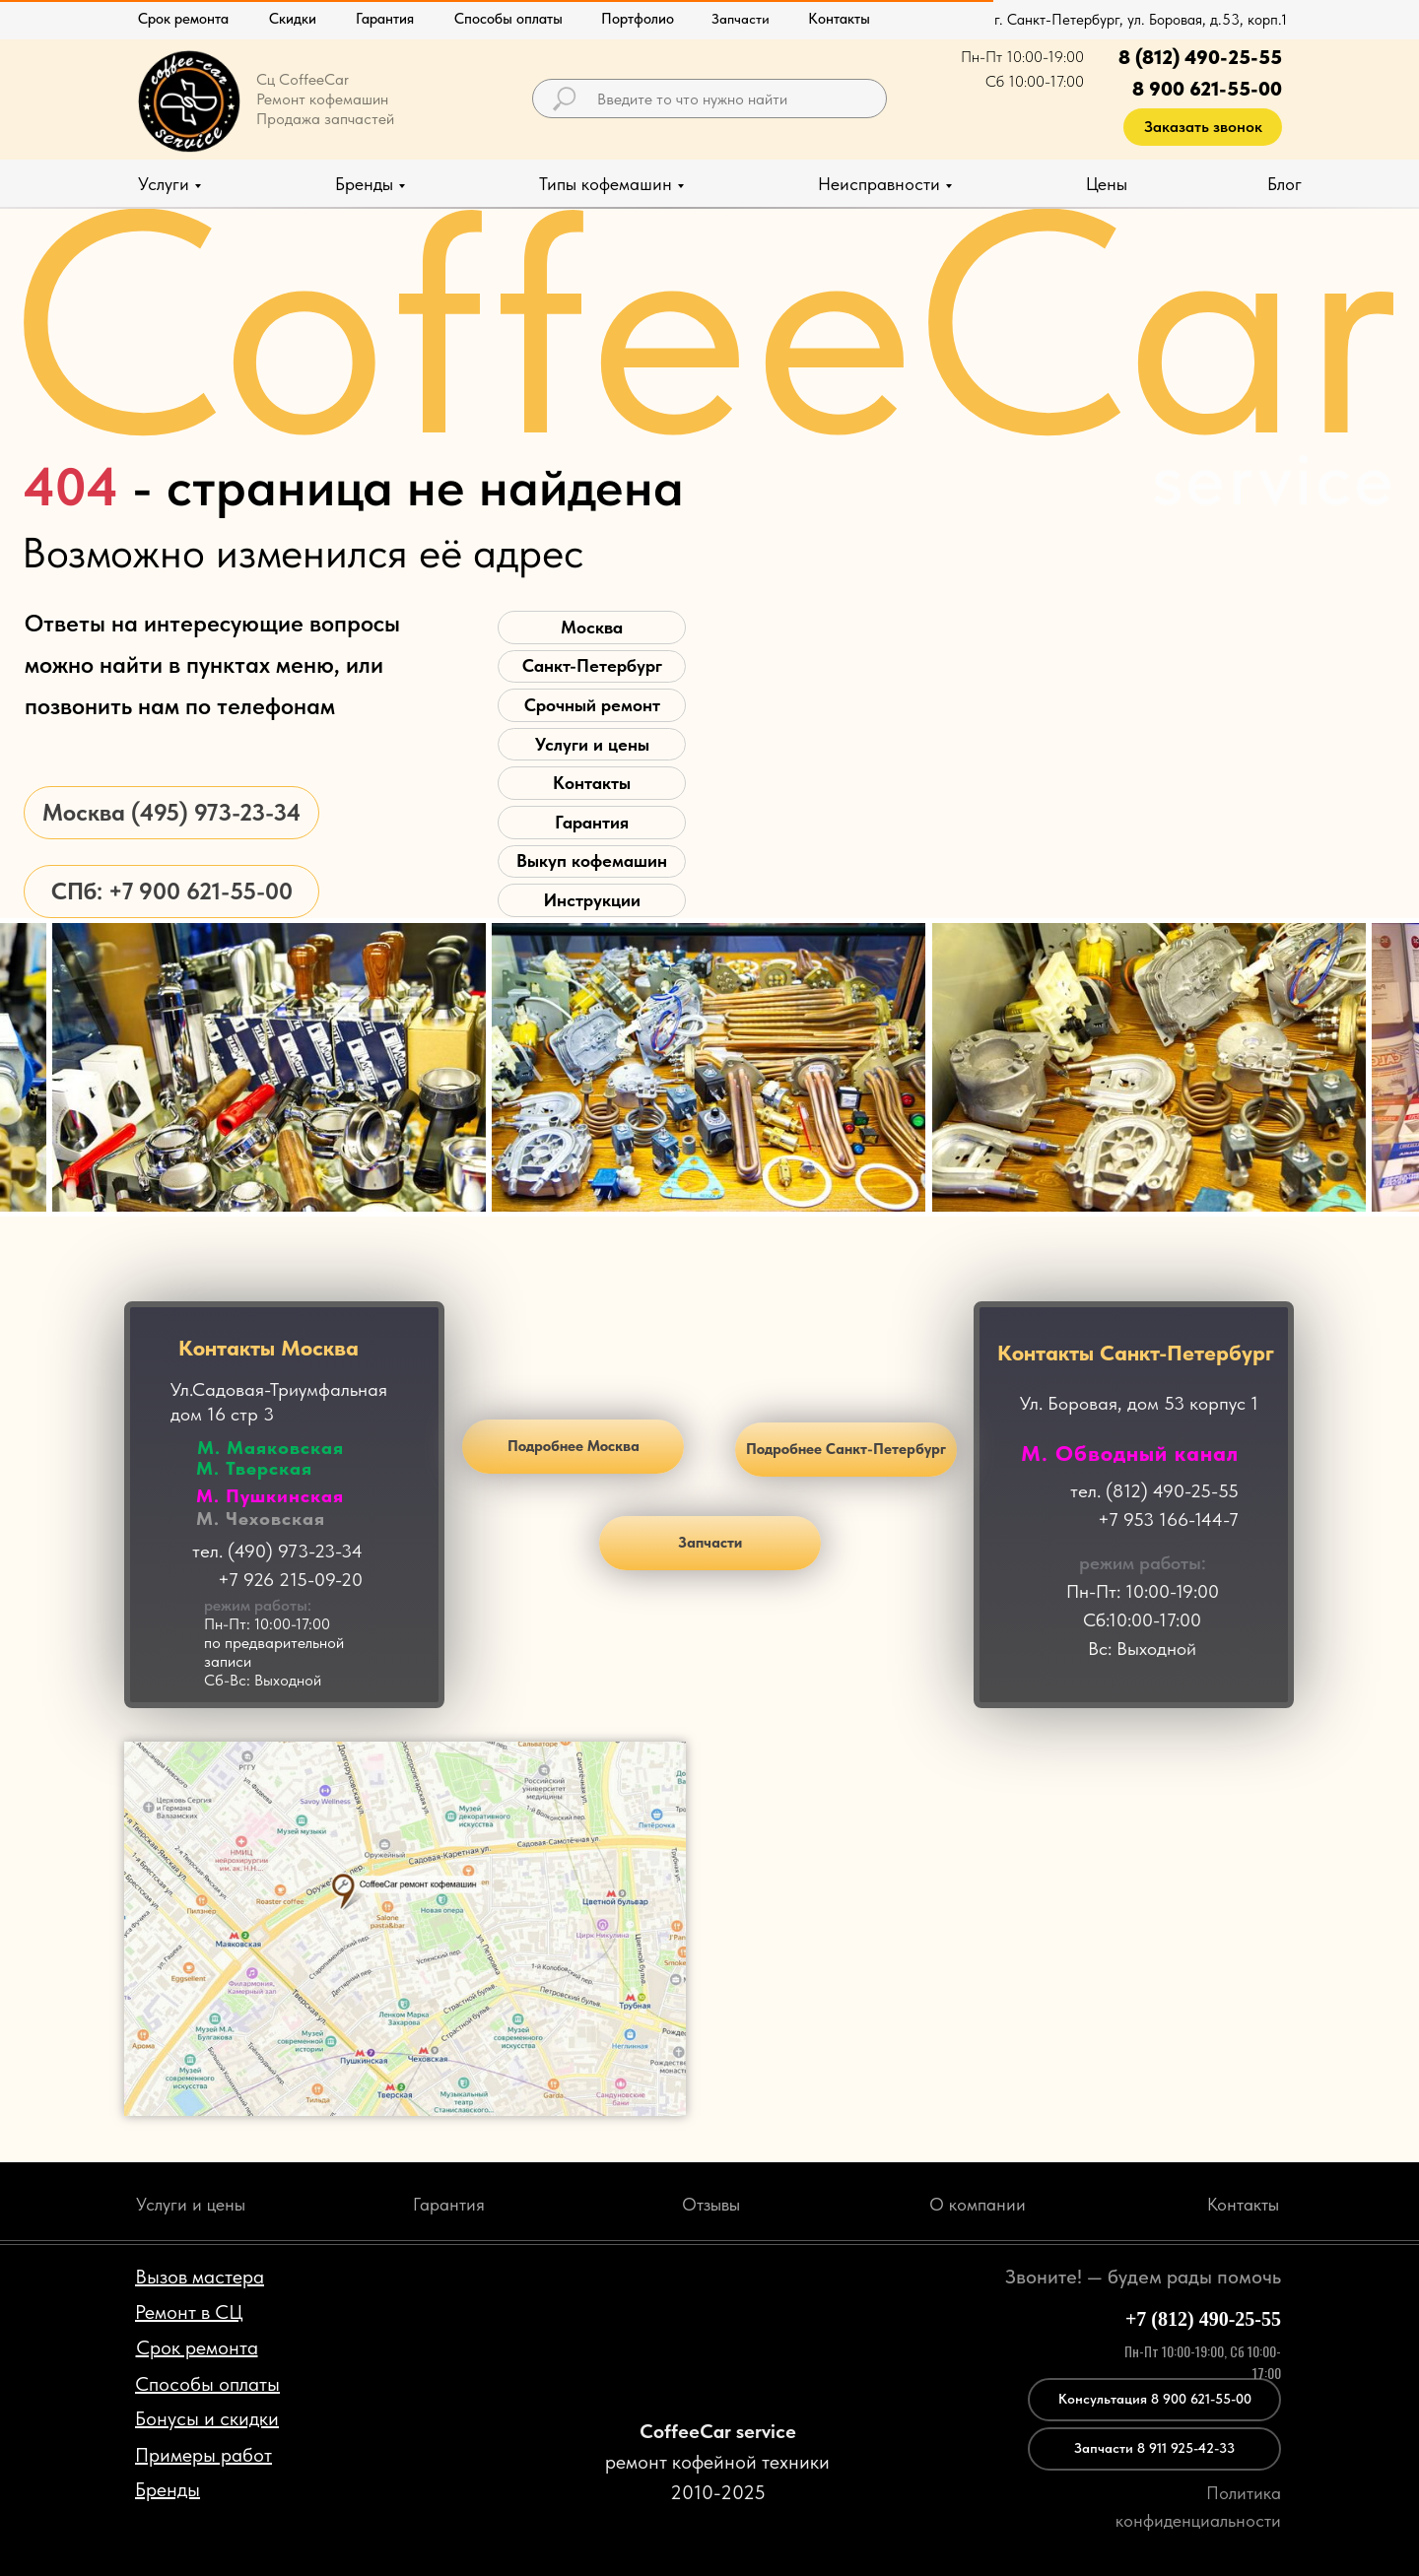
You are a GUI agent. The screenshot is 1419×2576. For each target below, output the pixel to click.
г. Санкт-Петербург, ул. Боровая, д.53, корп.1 (1140, 20)
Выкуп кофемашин (591, 860)
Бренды (364, 183)
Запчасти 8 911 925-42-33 (1154, 2448)
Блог (1284, 183)
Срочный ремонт (592, 704)
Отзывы (711, 2204)
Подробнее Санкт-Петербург (846, 1449)
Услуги (163, 183)
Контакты (592, 782)
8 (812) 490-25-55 (1200, 57)
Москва (592, 627)
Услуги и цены (592, 744)
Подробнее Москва (573, 1446)
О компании (977, 2204)
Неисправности (879, 183)
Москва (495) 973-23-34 (171, 812)
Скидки (292, 19)
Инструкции (592, 900)
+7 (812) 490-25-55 (1203, 2319)
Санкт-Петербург (592, 665)
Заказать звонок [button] (1203, 126)
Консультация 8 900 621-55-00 (1154, 2399)
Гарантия (385, 19)
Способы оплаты (508, 19)
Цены (1106, 183)
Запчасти (710, 1543)
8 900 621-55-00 (1207, 88)
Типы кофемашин (605, 183)
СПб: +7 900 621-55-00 (172, 891)
